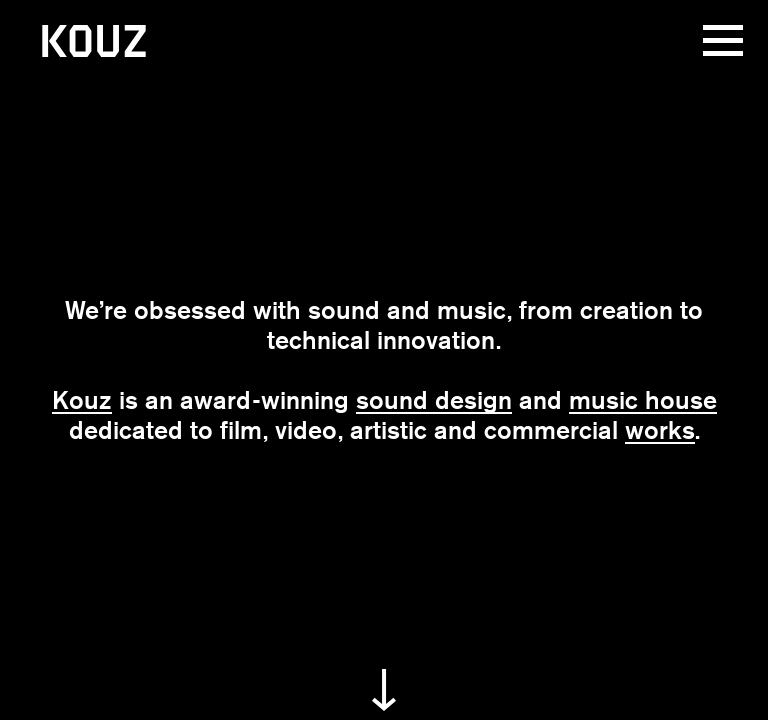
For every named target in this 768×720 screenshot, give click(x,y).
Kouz (82, 400)
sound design (434, 400)
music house (643, 400)
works (660, 430)
